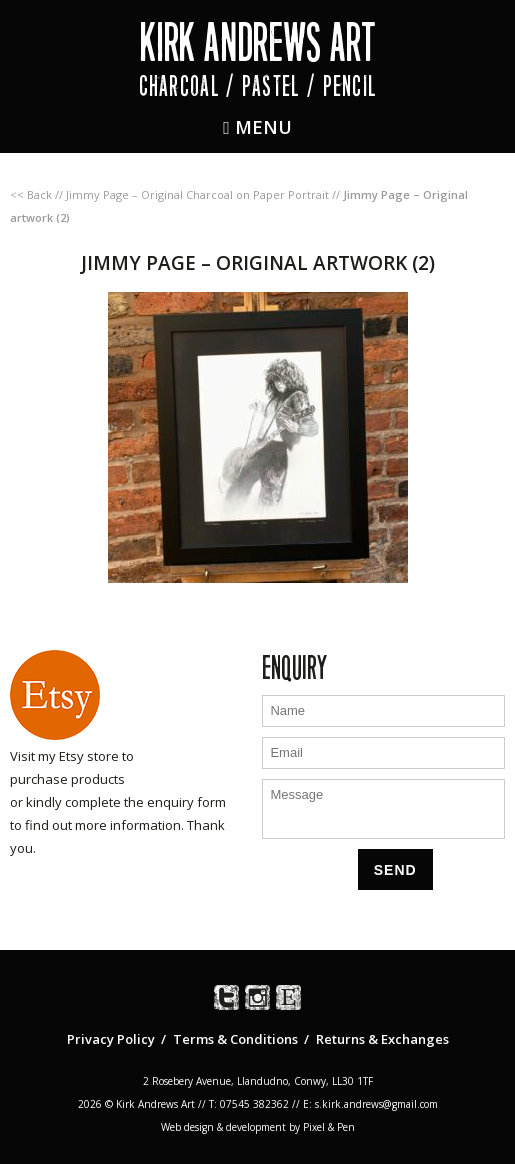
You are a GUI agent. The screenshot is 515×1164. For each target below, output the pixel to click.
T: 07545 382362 (249, 1104)
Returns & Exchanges (382, 1039)
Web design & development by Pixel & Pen (258, 1127)
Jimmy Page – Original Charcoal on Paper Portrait (197, 194)
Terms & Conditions (235, 1039)
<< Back (31, 194)
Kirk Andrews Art (257, 42)
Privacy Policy (111, 1039)
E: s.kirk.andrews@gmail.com (370, 1104)
